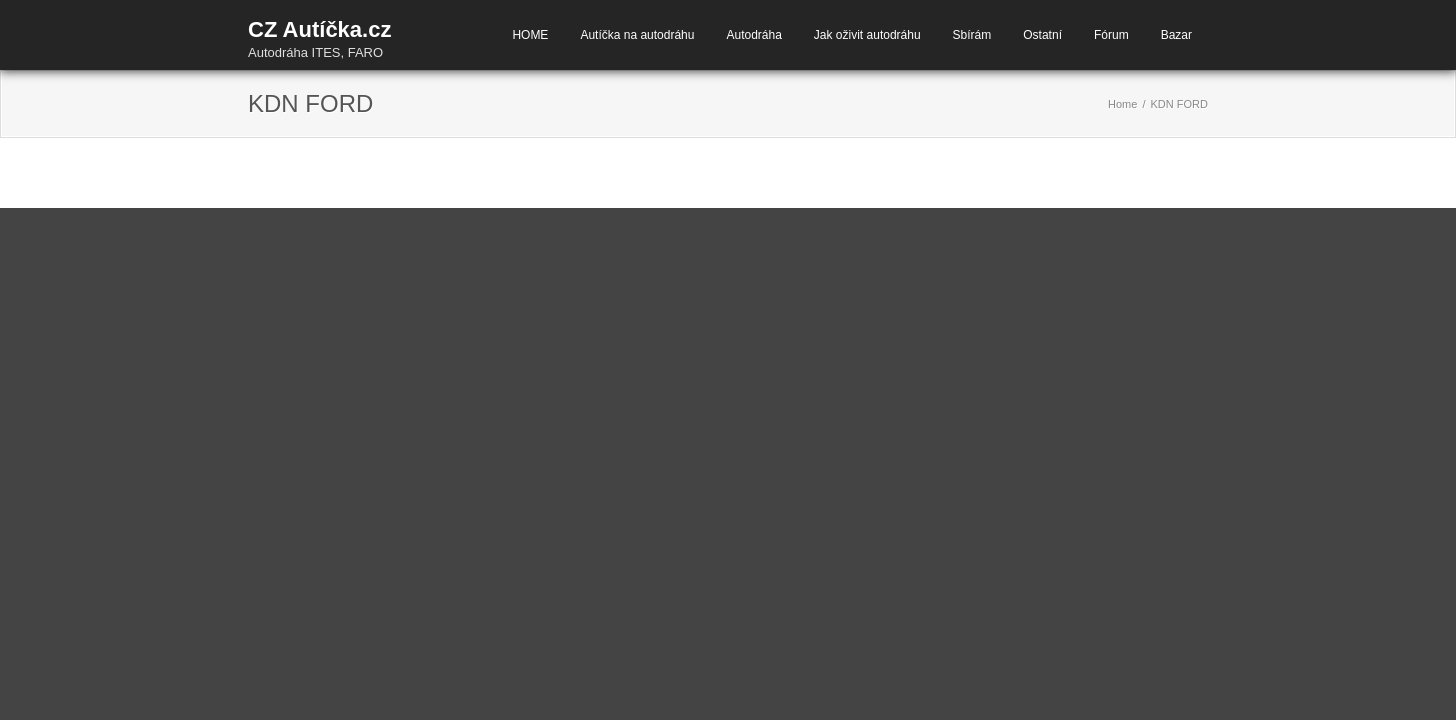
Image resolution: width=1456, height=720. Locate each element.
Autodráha (753, 35)
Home (1122, 104)
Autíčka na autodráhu (637, 35)
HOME (530, 35)
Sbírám (972, 35)
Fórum (1111, 35)
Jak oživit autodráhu (867, 35)
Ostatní (1042, 35)
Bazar (1176, 35)
